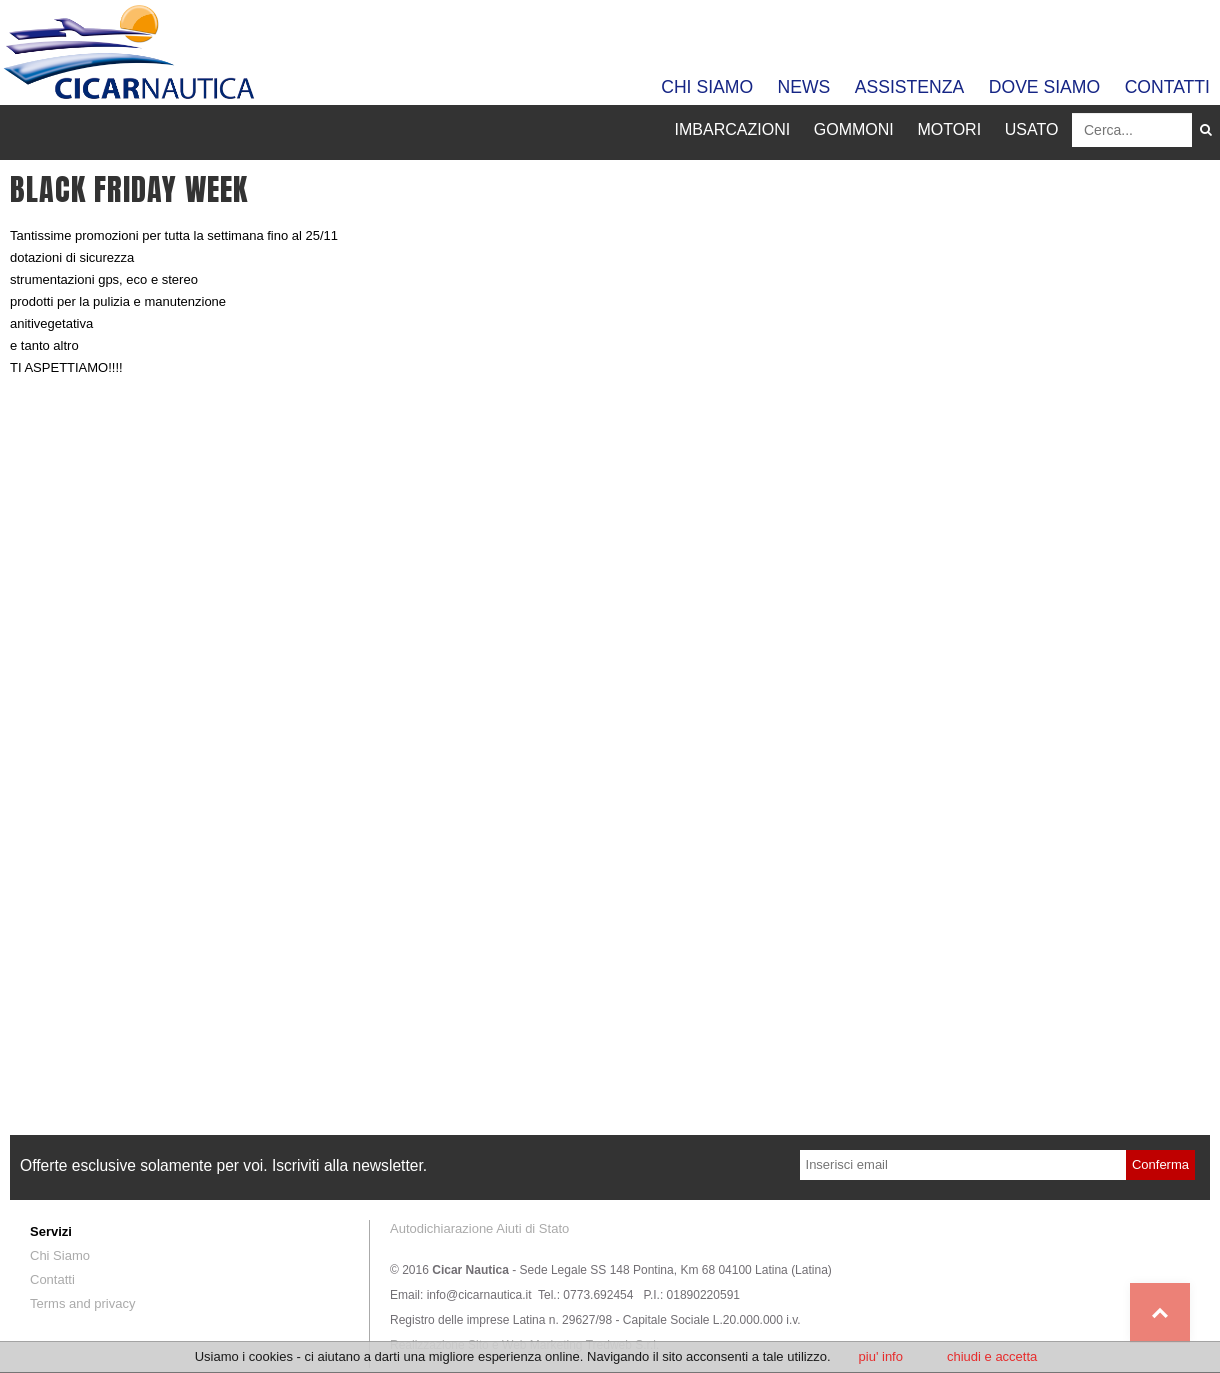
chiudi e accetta (992, 1356)
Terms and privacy (82, 1303)
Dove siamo (1044, 87)
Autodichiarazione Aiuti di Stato (479, 1228)
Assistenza (910, 87)
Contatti (1167, 87)
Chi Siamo (707, 87)
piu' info (881, 1356)
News (804, 87)
